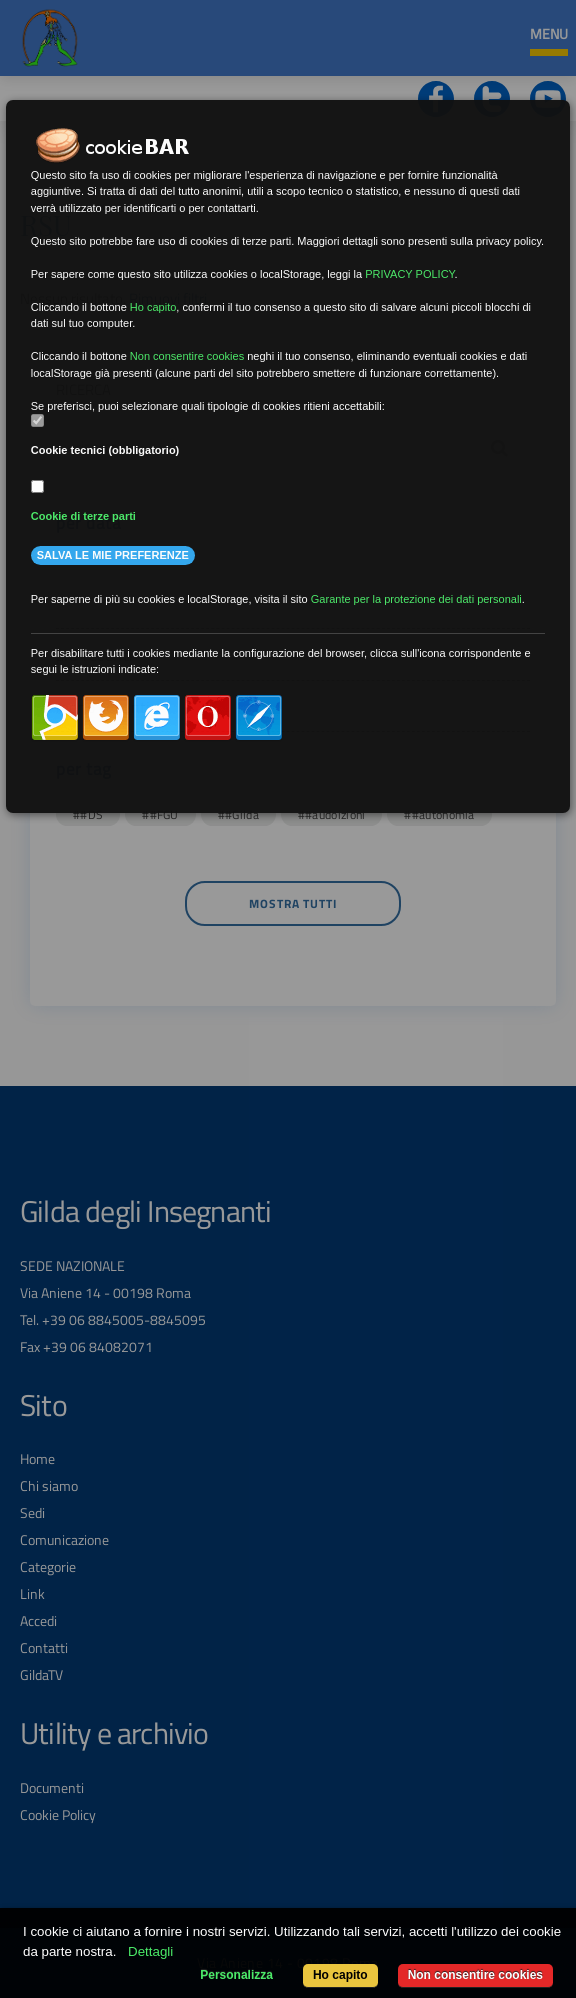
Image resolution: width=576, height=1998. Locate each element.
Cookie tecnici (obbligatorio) (105, 450)
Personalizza (236, 1975)
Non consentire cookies (475, 1975)
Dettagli (150, 1951)
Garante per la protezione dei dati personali (416, 599)
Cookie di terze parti (83, 516)
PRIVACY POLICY (409, 274)
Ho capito (340, 1975)
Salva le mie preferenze (113, 555)
